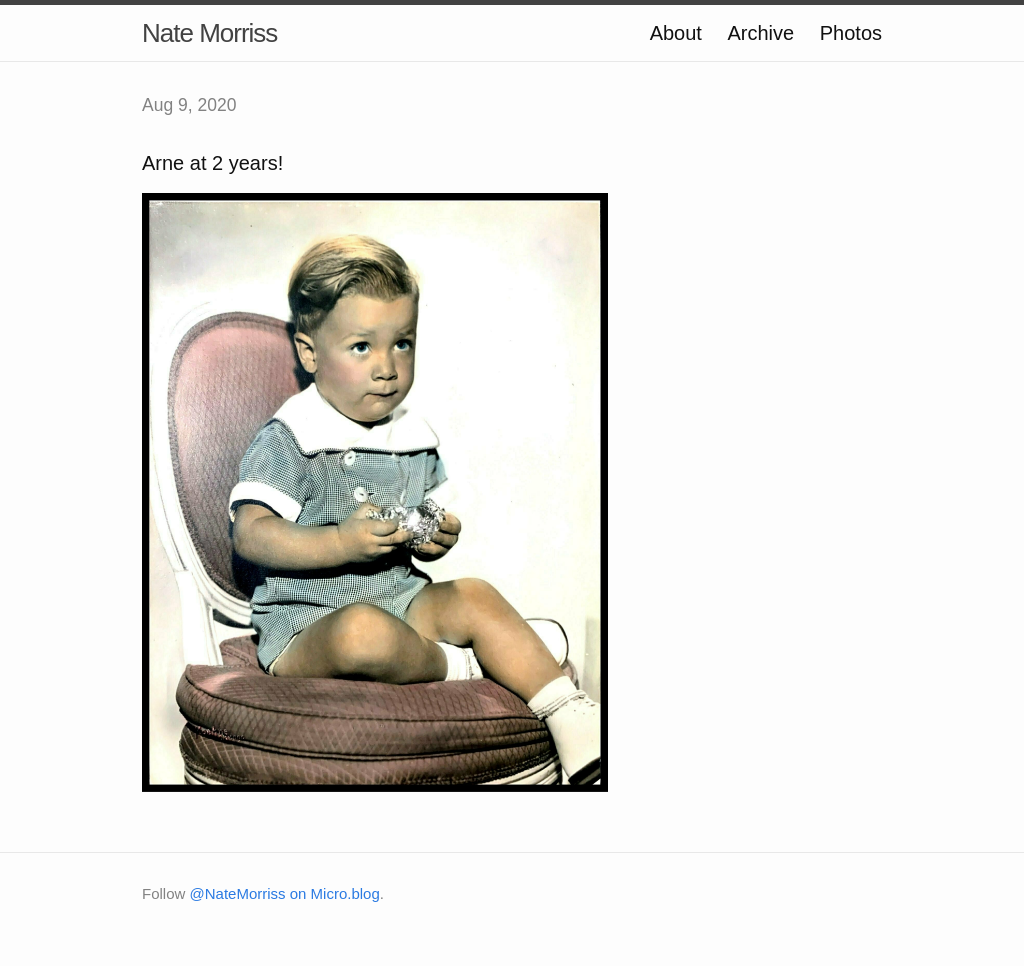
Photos (851, 33)
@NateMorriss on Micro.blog (285, 893)
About (676, 33)
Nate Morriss (209, 33)
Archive (760, 33)
